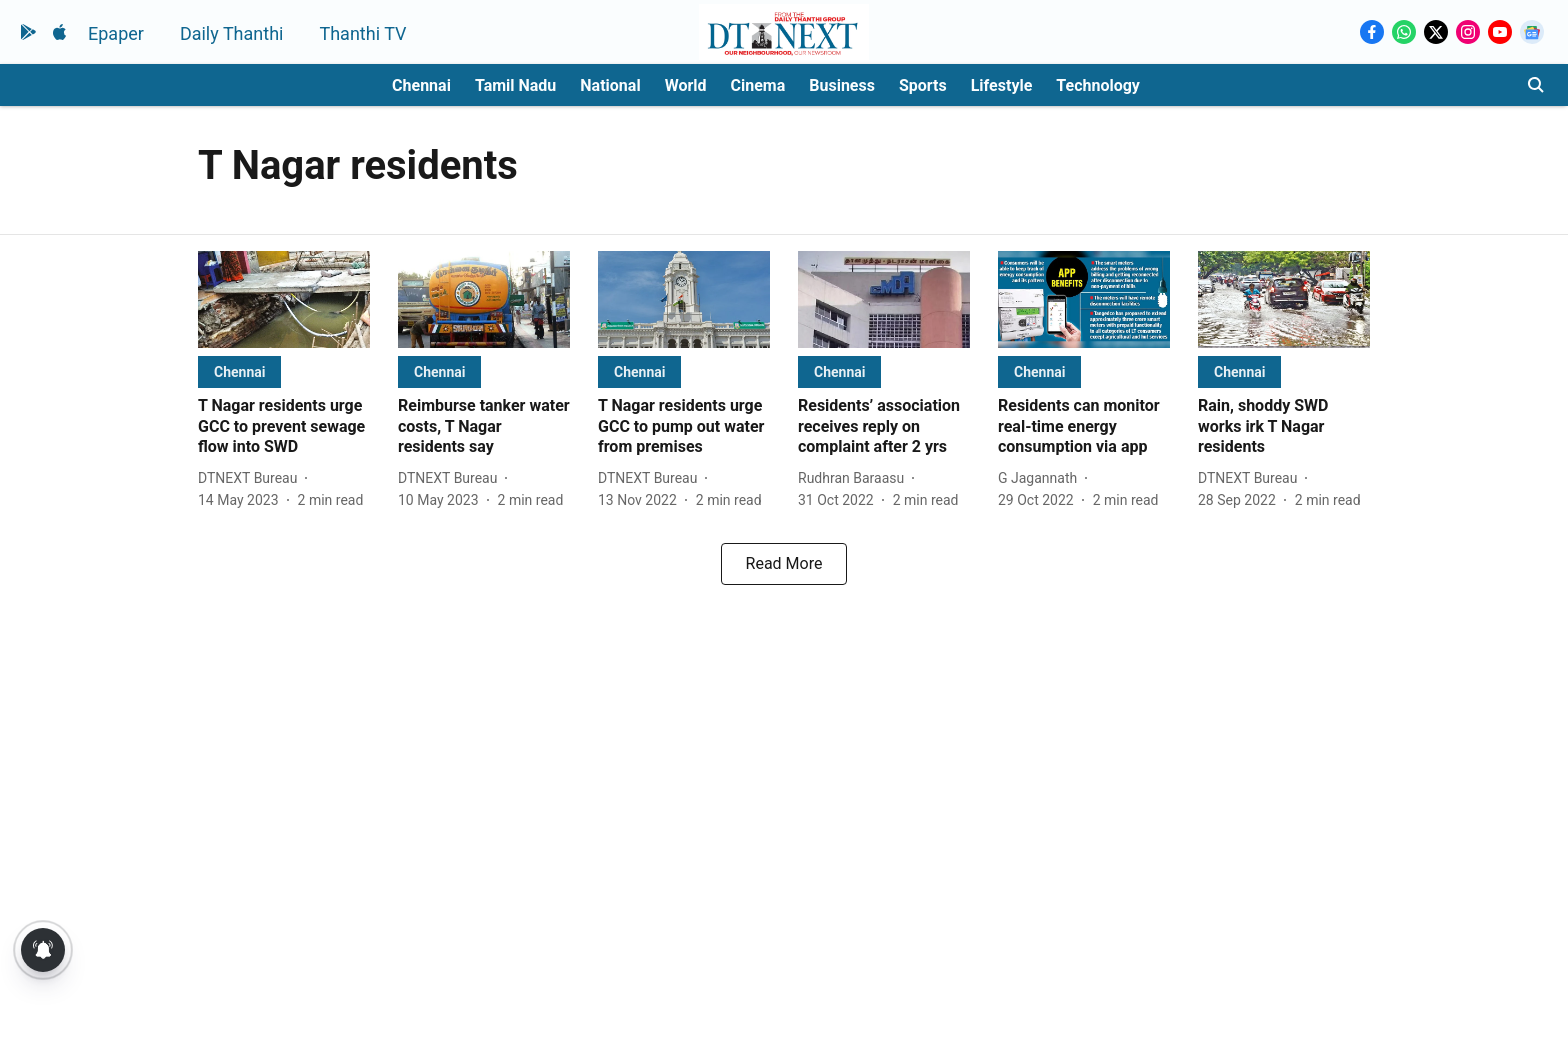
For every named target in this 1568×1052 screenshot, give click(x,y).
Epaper (116, 33)
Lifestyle (1002, 85)
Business (842, 85)
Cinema (758, 85)
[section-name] (239, 371)
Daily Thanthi (232, 33)
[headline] (284, 427)
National (610, 85)
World (686, 85)
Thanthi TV (362, 33)
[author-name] (251, 478)
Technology (1098, 85)
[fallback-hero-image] (284, 299)
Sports (923, 85)
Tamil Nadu (515, 85)
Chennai (421, 85)
